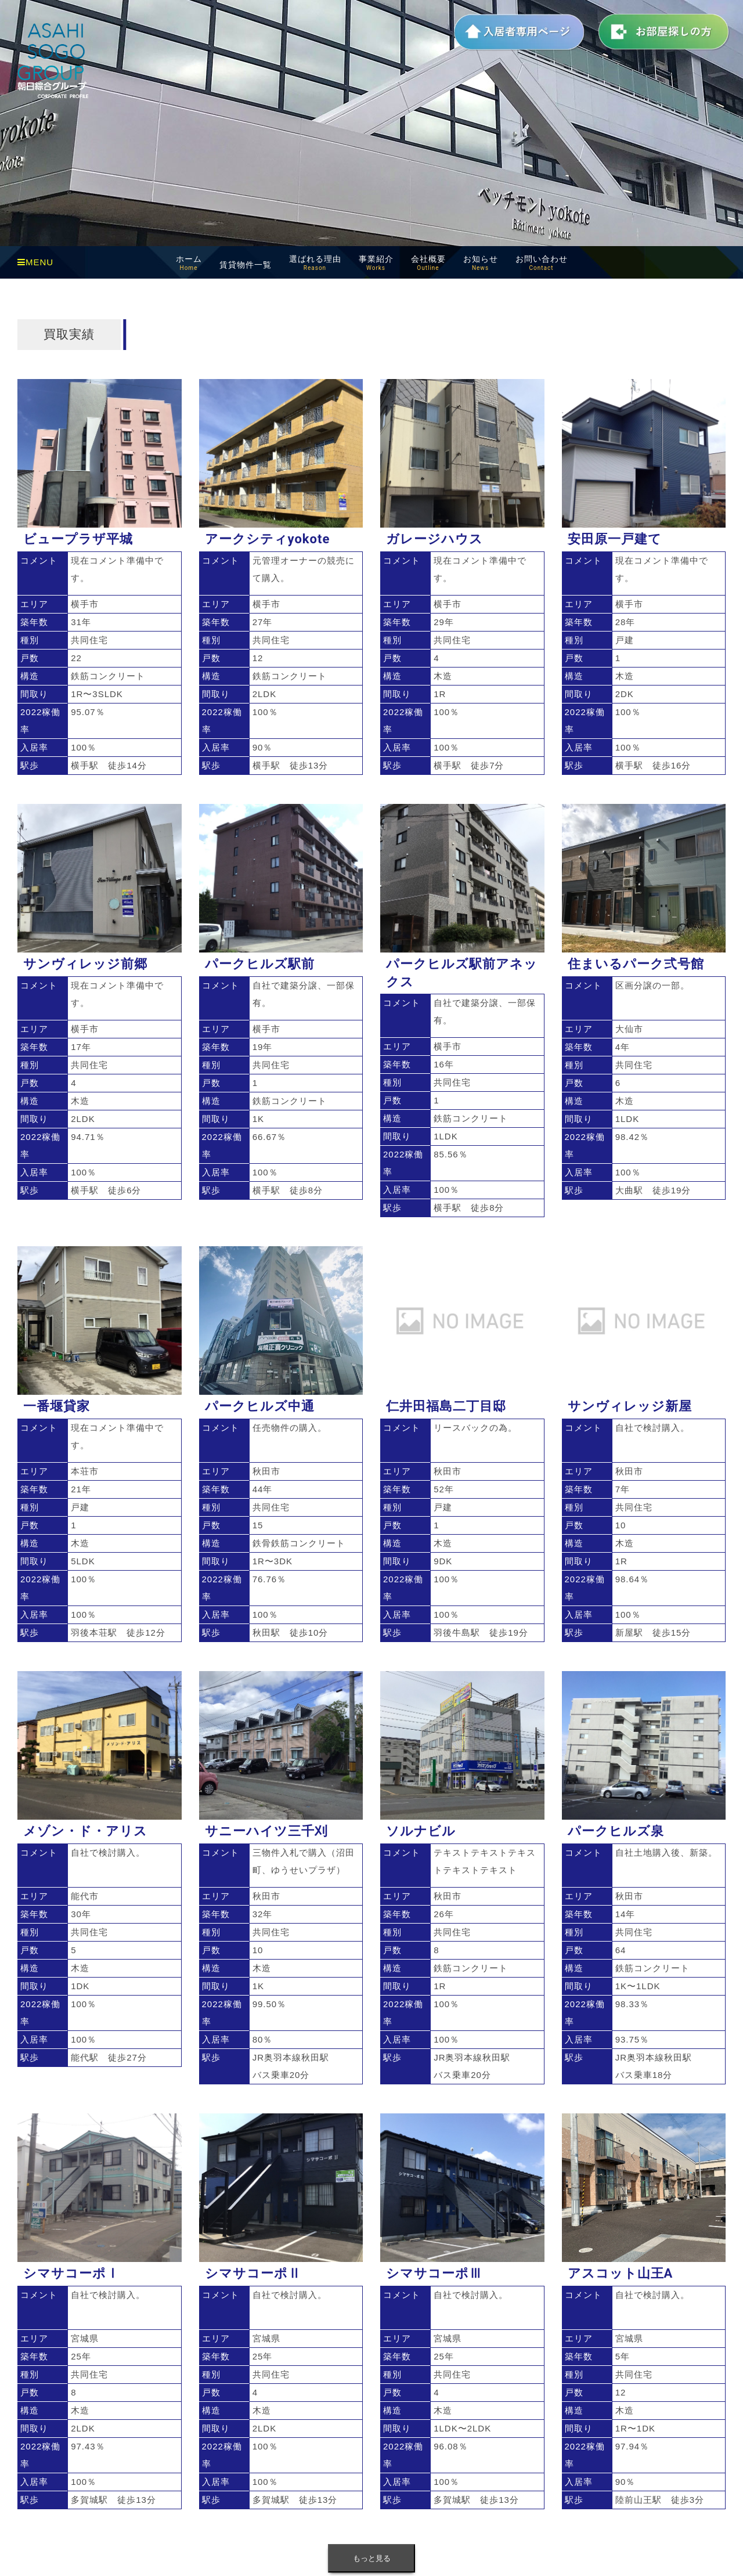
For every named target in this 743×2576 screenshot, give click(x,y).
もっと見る (372, 2558)
